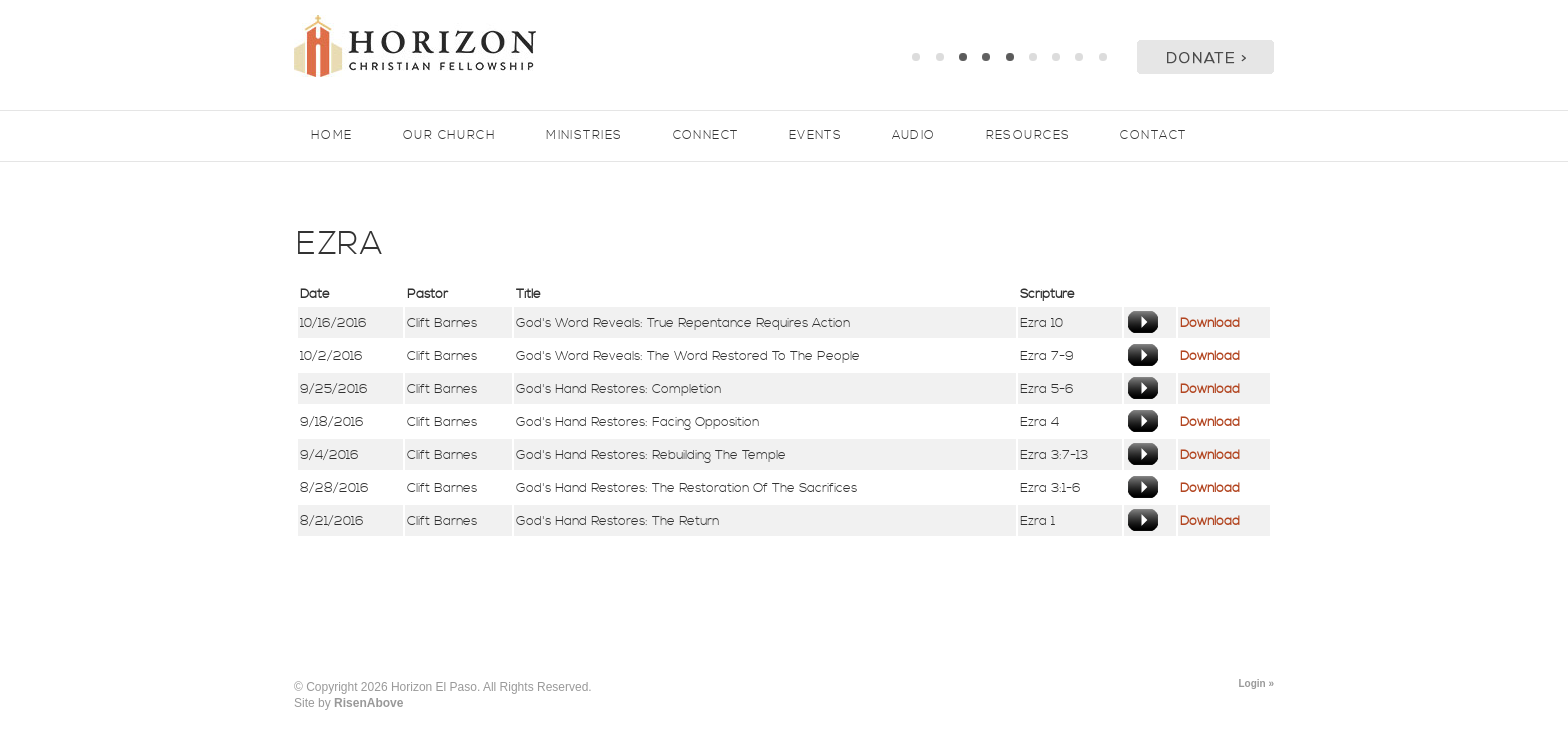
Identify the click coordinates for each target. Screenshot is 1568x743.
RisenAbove (368, 703)
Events (816, 135)
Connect (706, 135)
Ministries (584, 135)
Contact (1153, 135)
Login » (1256, 683)
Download (1210, 323)
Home (332, 135)
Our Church (449, 135)
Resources (1028, 135)
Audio (913, 135)
